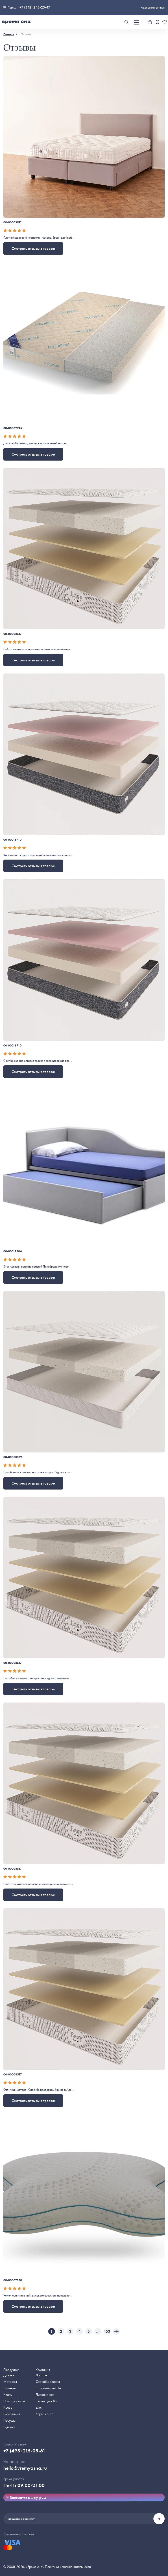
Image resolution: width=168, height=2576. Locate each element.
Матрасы (10, 2381)
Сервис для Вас (47, 2401)
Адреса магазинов (153, 7)
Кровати (9, 2407)
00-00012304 (12, 1251)
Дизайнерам (45, 2394)
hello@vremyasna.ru (25, 2468)
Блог (39, 2407)
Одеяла (9, 2427)
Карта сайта (44, 2414)
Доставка (42, 2375)
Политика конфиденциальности (68, 2566)
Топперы (9, 2388)
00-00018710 (12, 840)
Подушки (10, 2420)
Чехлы (7, 2394)
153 (107, 2331)
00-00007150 (12, 2280)
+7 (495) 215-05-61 (24, 2450)
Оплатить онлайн (48, 2388)
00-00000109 (12, 1457)
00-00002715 (12, 428)
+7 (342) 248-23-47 (35, 7)
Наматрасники (14, 2401)
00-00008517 (12, 634)
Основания (11, 2414)
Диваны (9, 2375)
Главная (8, 34)
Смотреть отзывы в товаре (33, 248)
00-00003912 (12, 222)
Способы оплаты (48, 2381)
